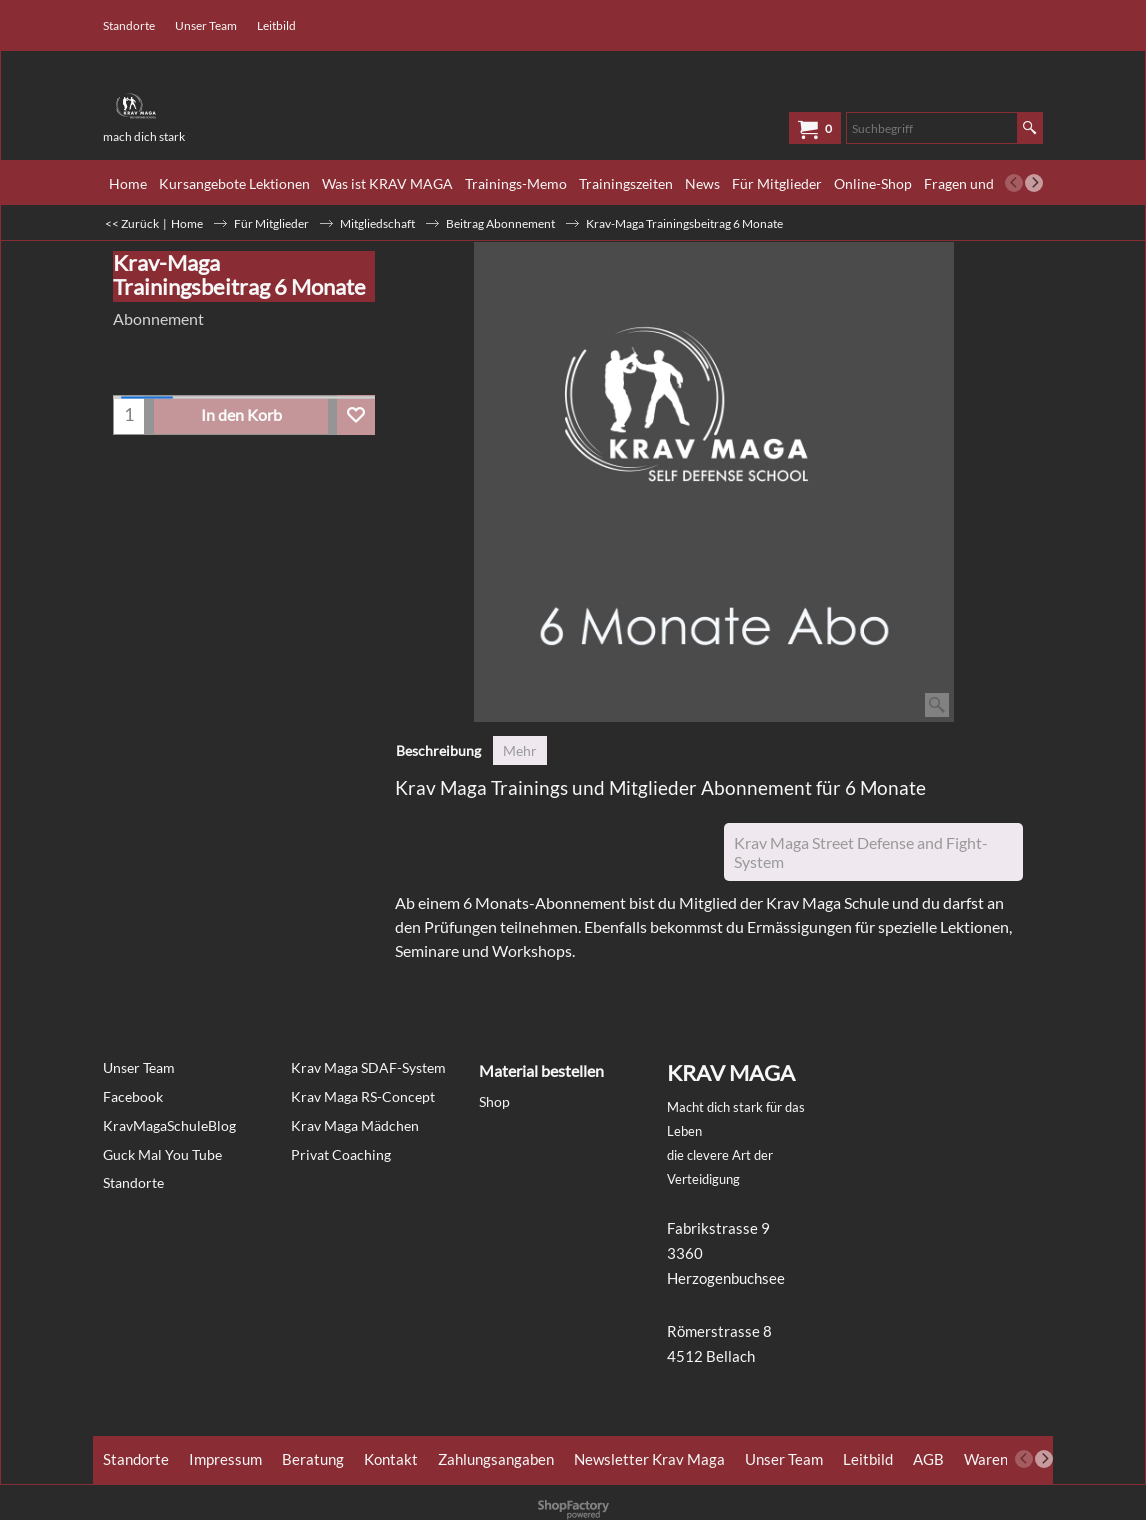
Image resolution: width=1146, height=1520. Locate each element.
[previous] (1014, 183)
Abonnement (158, 318)
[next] (1034, 183)
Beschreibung (438, 750)
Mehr (520, 750)
